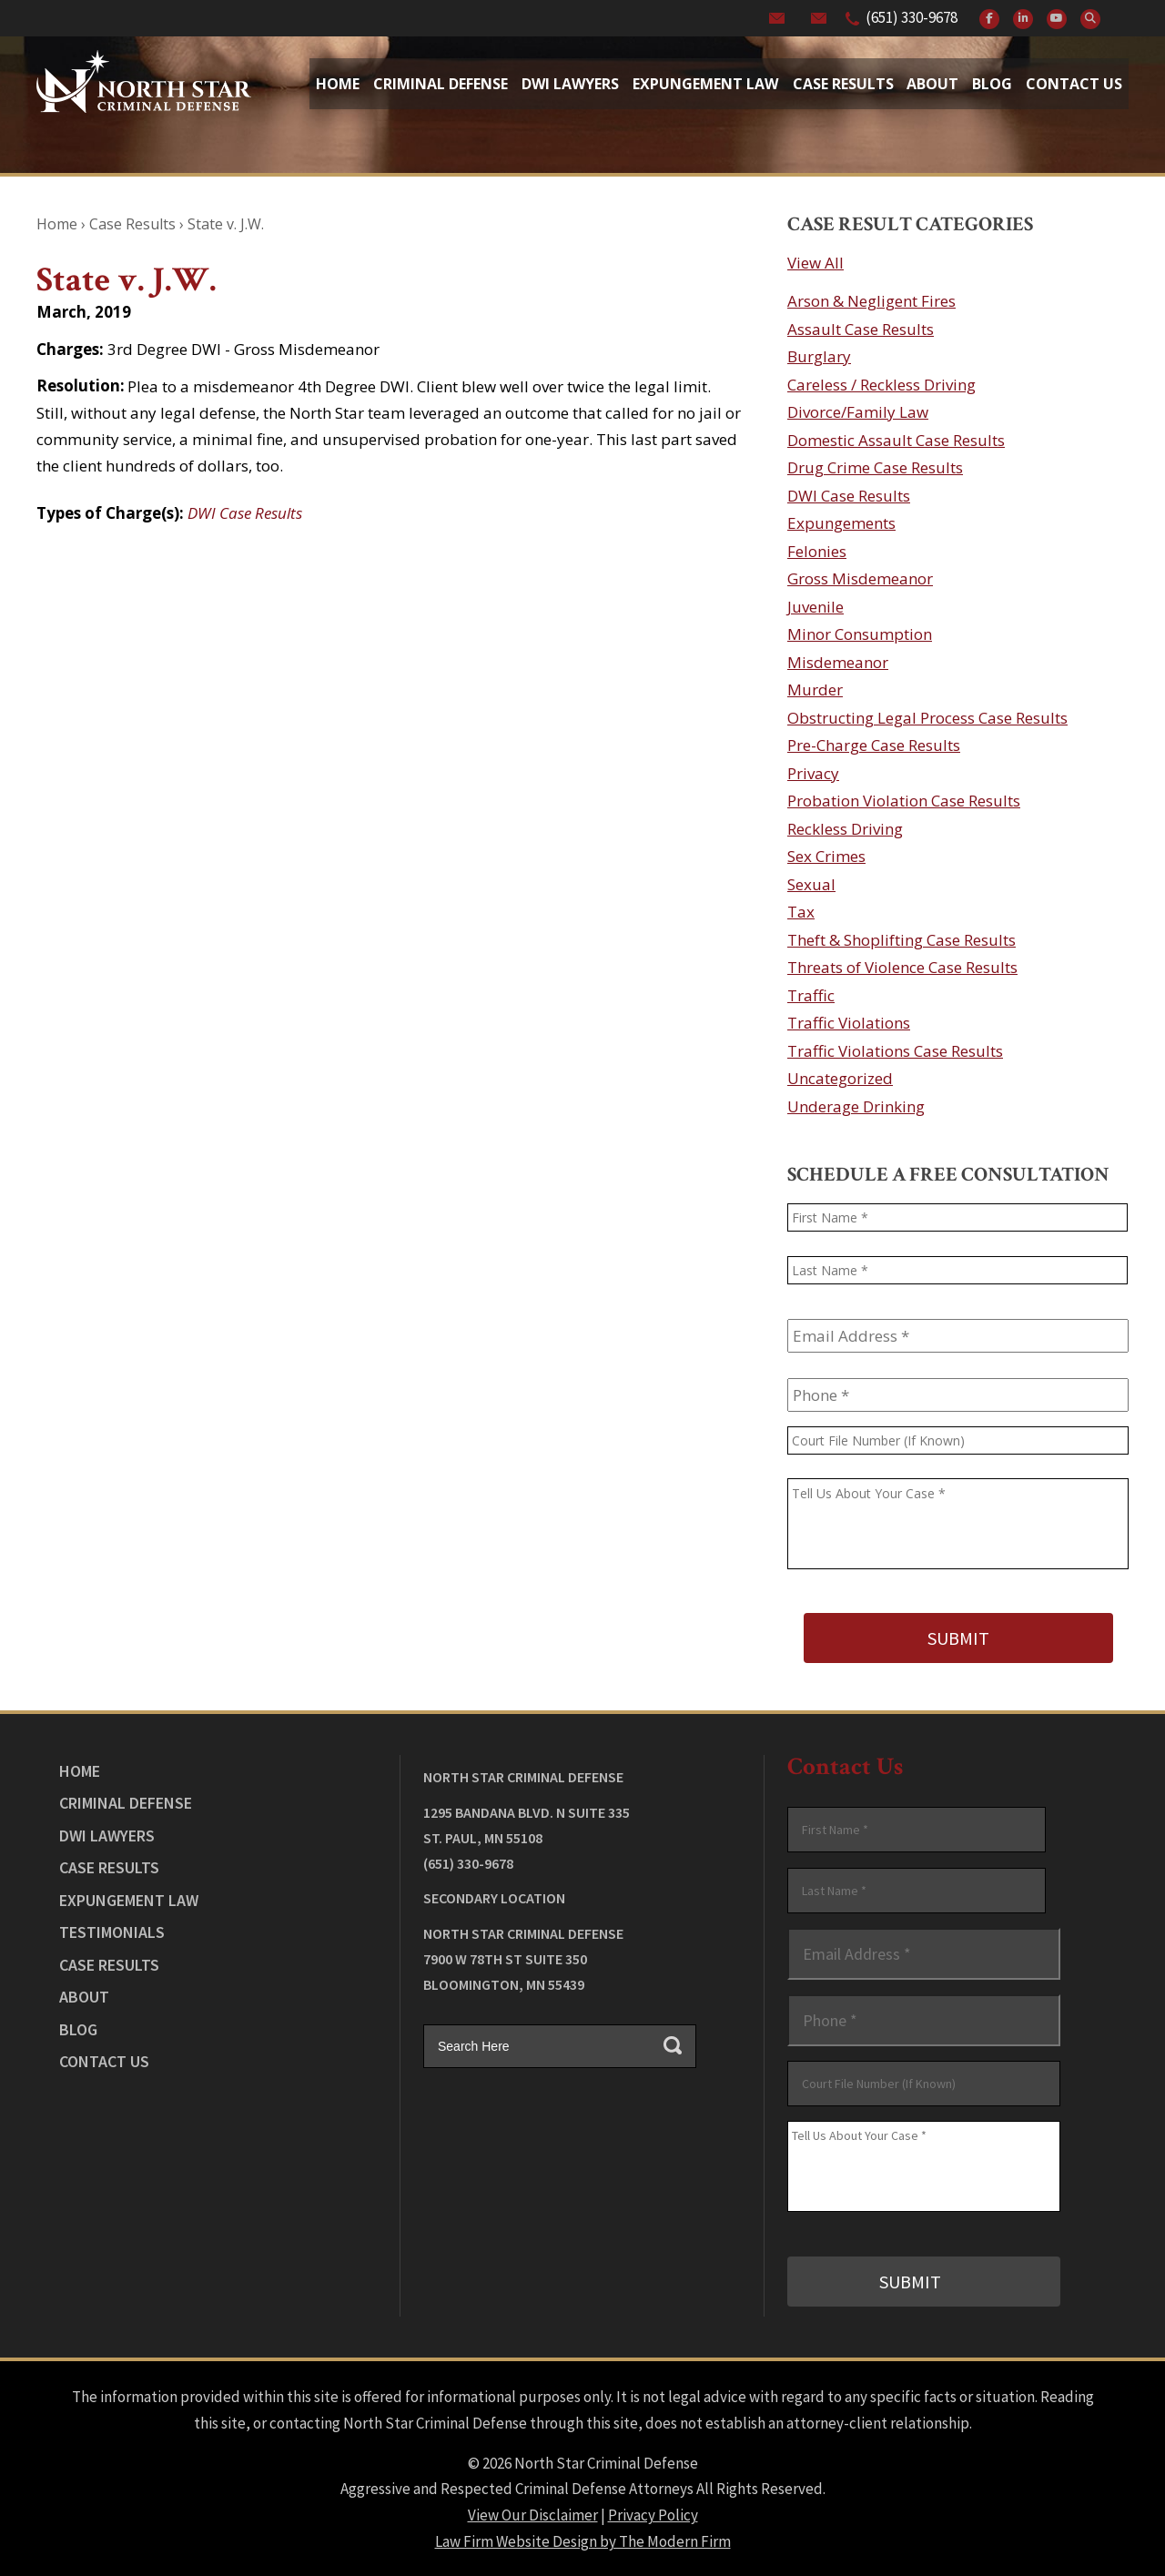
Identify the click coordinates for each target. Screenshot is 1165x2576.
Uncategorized (840, 1078)
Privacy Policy (653, 2513)
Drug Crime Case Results (875, 467)
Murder (815, 689)
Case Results (843, 84)
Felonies (816, 551)
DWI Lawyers (107, 1833)
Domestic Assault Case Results (896, 440)
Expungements (841, 522)
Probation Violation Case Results (903, 800)
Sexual (811, 884)
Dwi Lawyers (570, 84)
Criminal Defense (440, 84)
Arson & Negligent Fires (871, 300)
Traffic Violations (848, 1022)
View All (815, 262)
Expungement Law (705, 84)
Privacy (813, 773)
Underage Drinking (856, 1106)
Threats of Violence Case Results (902, 967)
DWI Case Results (244, 512)
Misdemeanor (837, 662)
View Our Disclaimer (533, 2513)
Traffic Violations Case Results (895, 1050)
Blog (992, 84)
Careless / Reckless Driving (881, 384)
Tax (801, 911)
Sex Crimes (826, 856)
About (932, 84)
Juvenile (815, 606)
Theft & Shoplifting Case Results (901, 939)
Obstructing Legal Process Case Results (927, 717)
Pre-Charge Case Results (873, 745)
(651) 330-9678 (911, 17)
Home (338, 84)
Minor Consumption (859, 634)
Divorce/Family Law (857, 411)
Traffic (811, 995)
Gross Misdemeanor (860, 578)
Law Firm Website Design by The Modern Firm (583, 2540)
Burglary (819, 356)
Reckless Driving (845, 828)
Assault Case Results (860, 329)
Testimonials (112, 1931)
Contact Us (1074, 84)
